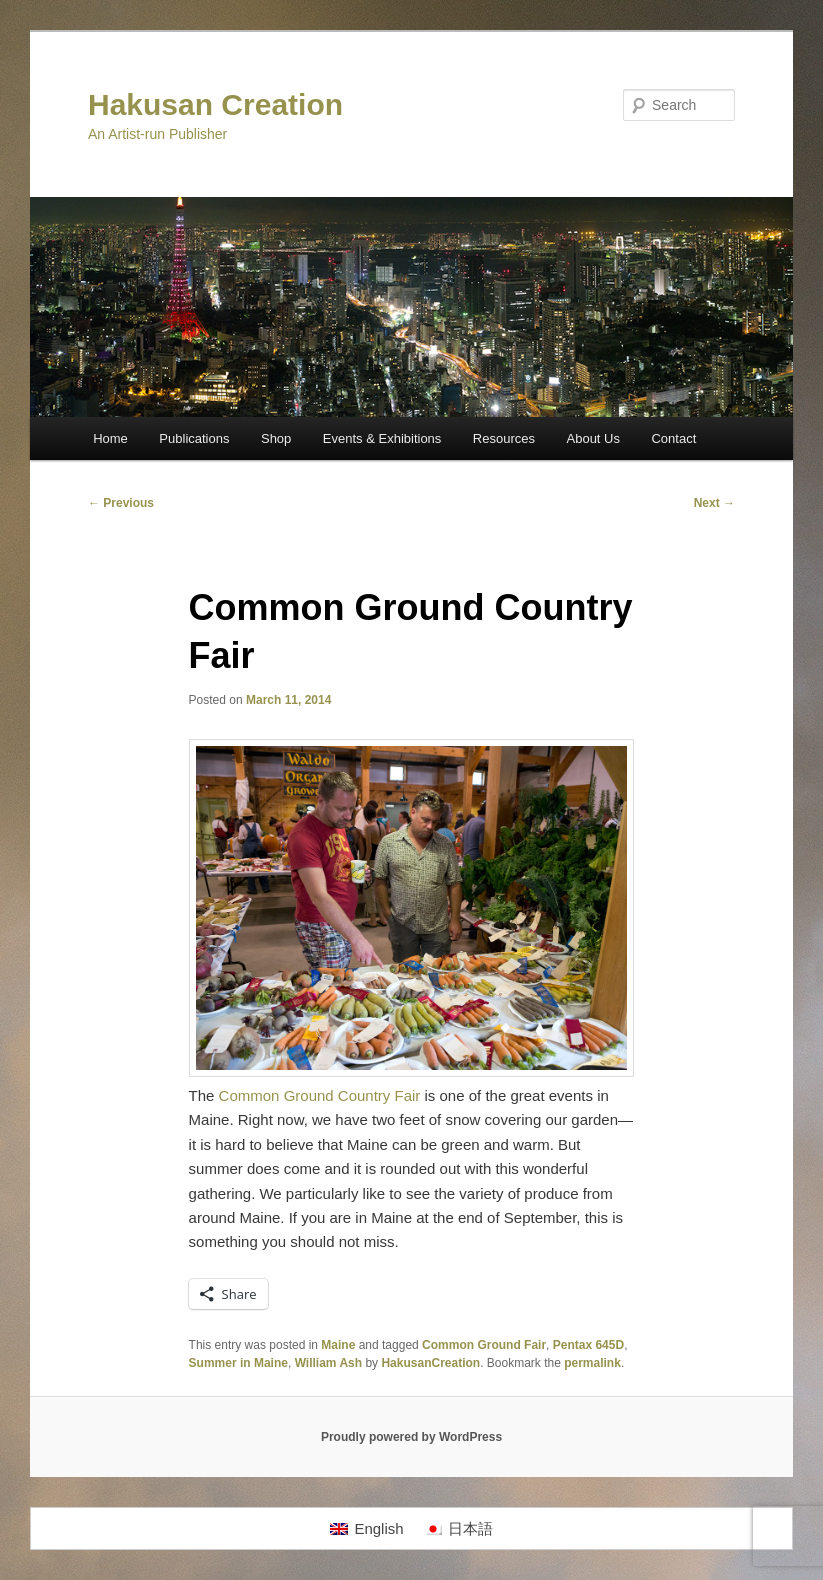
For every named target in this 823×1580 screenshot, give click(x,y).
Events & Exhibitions (382, 438)
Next (714, 503)
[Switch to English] (366, 1529)
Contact (673, 438)
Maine (338, 1345)
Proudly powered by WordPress (411, 1437)
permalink (592, 1363)
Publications (194, 438)
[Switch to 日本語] (458, 1529)
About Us (593, 438)
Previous (121, 503)
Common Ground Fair (484, 1345)
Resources (504, 438)
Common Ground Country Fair (320, 1095)
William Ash (328, 1363)
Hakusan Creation (215, 104)
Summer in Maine (238, 1363)
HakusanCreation (430, 1363)
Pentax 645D (588, 1345)
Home (110, 438)
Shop (276, 438)
